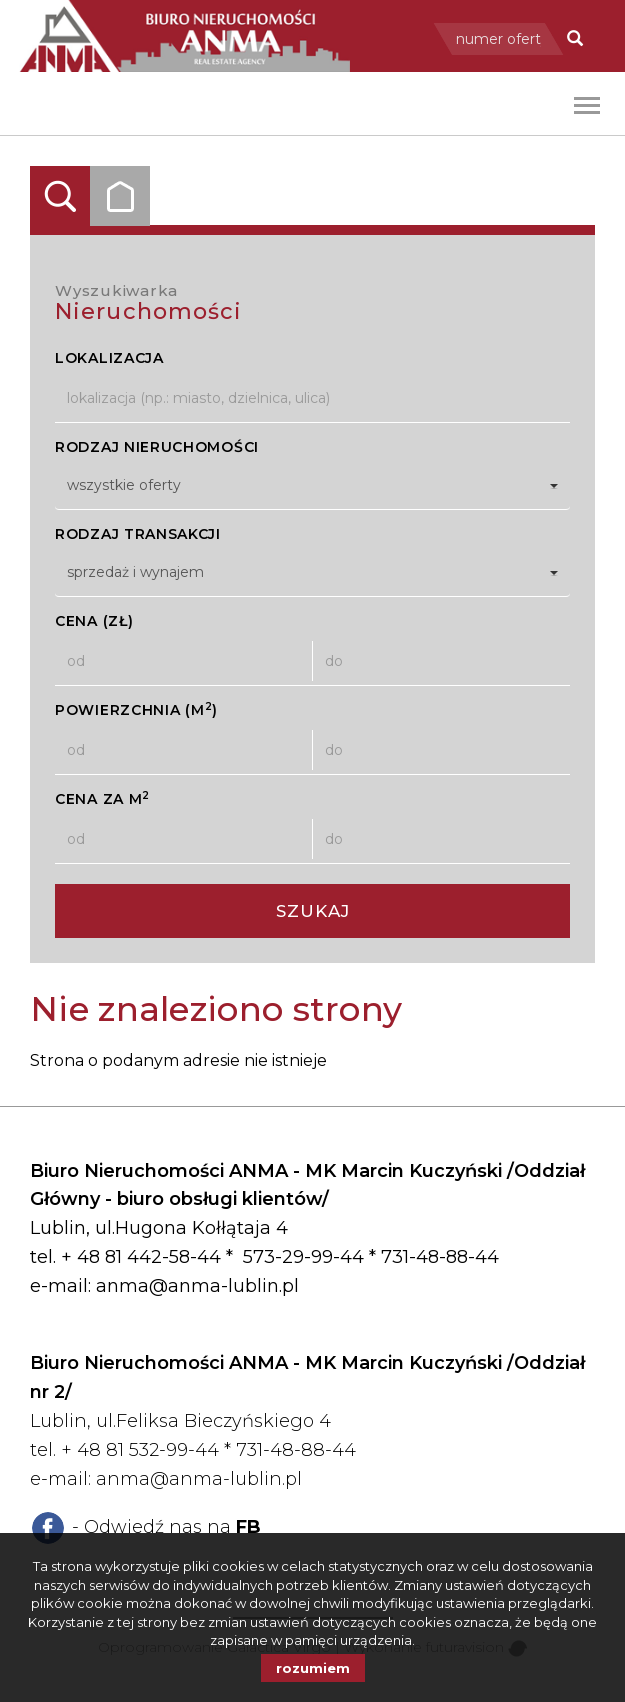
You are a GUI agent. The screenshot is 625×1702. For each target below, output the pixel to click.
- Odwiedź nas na (166, 1527)
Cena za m (102, 798)
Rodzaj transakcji (138, 534)
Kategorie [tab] (120, 196)
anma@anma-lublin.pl (197, 1286)
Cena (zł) (94, 621)
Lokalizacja (109, 358)
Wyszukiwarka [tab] (60, 196)
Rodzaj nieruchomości (157, 447)
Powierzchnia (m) (136, 709)
